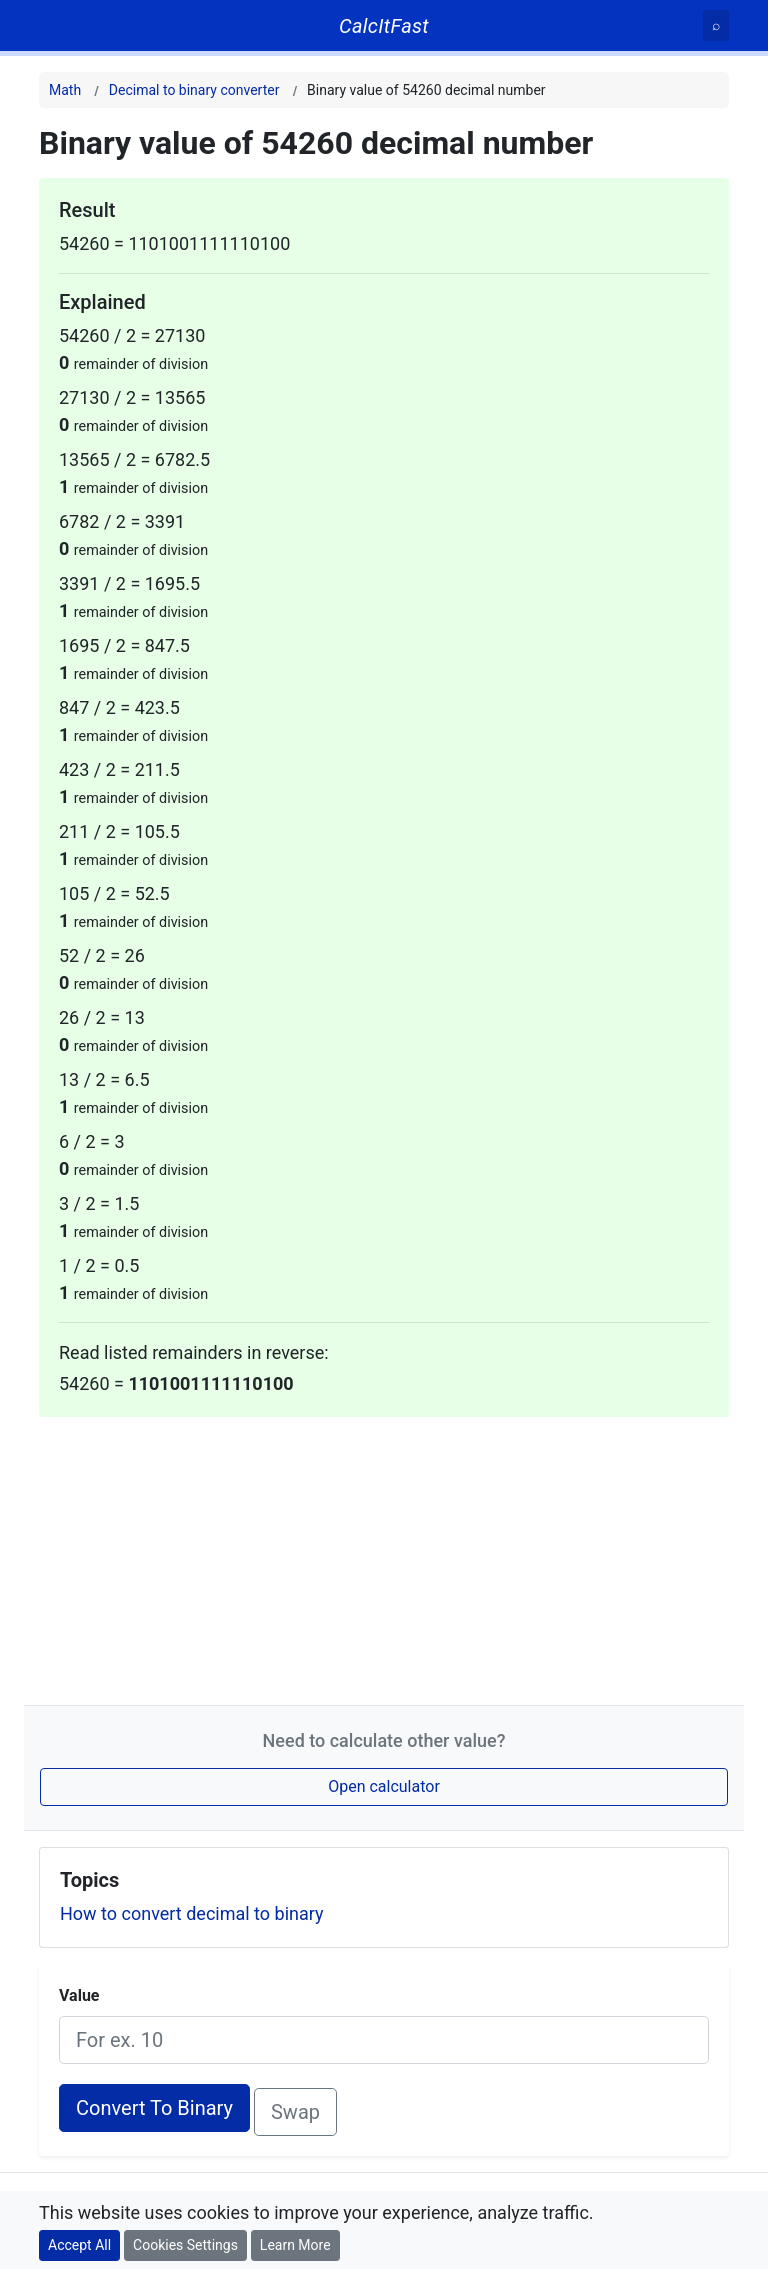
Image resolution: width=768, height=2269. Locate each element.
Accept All (79, 2245)
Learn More (295, 2245)
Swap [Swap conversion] (295, 2112)
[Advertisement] (384, 1557)
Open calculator (384, 1786)
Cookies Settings (185, 2245)
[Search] (716, 25)
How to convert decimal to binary (192, 1913)
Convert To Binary (154, 2108)
